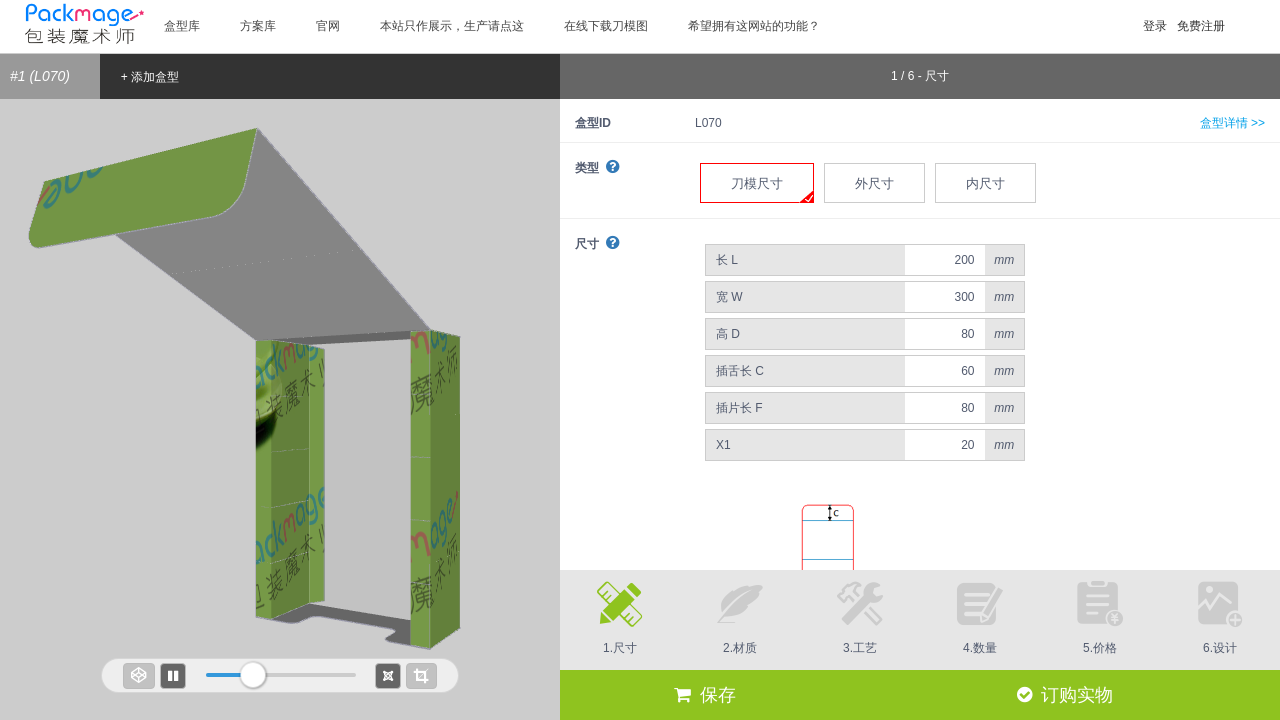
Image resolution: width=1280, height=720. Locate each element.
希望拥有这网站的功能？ (754, 26)
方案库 (258, 26)
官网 (328, 26)
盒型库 (182, 26)
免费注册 (1201, 26)
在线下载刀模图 (606, 26)
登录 (1155, 26)
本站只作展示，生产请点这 (452, 26)
